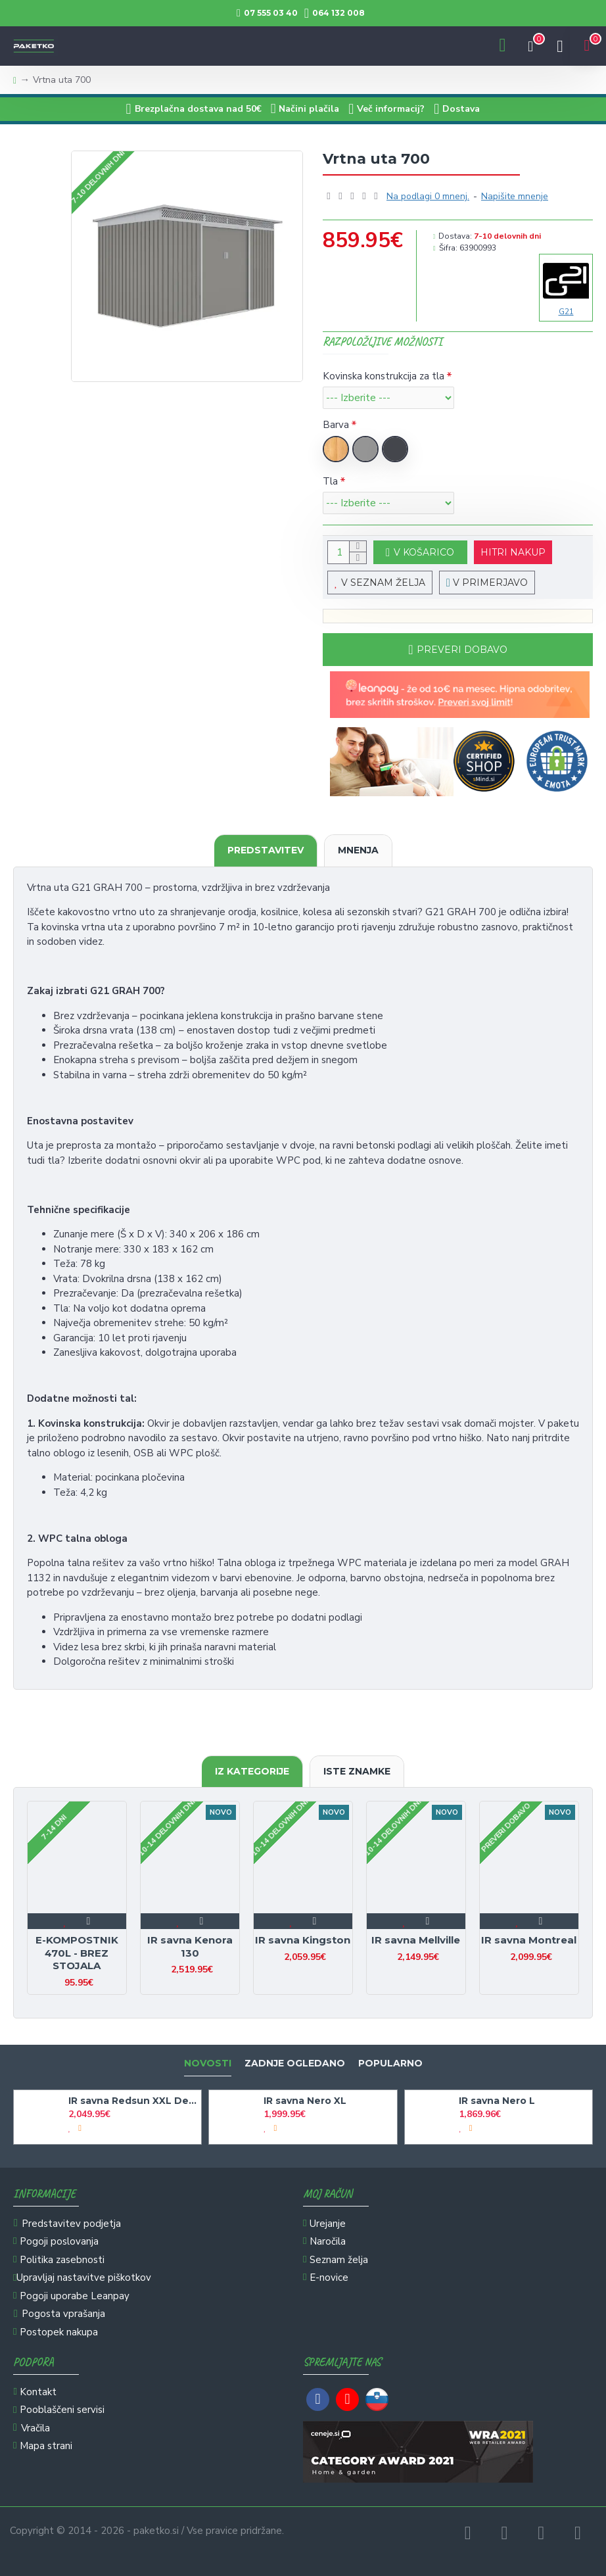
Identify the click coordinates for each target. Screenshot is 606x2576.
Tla (330, 481)
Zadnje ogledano (295, 2063)
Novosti (207, 2063)
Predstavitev (265, 850)
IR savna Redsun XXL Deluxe (132, 2101)
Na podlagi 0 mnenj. (427, 196)
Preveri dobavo (462, 650)
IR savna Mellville (415, 1940)
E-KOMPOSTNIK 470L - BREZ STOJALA (76, 1953)
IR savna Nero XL (305, 2101)
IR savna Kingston (302, 1940)
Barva (336, 424)
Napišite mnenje (514, 196)
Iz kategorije (252, 1771)
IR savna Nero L (497, 2101)
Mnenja (358, 850)
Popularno (390, 2063)
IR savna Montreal (528, 1940)
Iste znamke (356, 1771)
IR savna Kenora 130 (190, 1946)
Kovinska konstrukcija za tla (383, 376)
